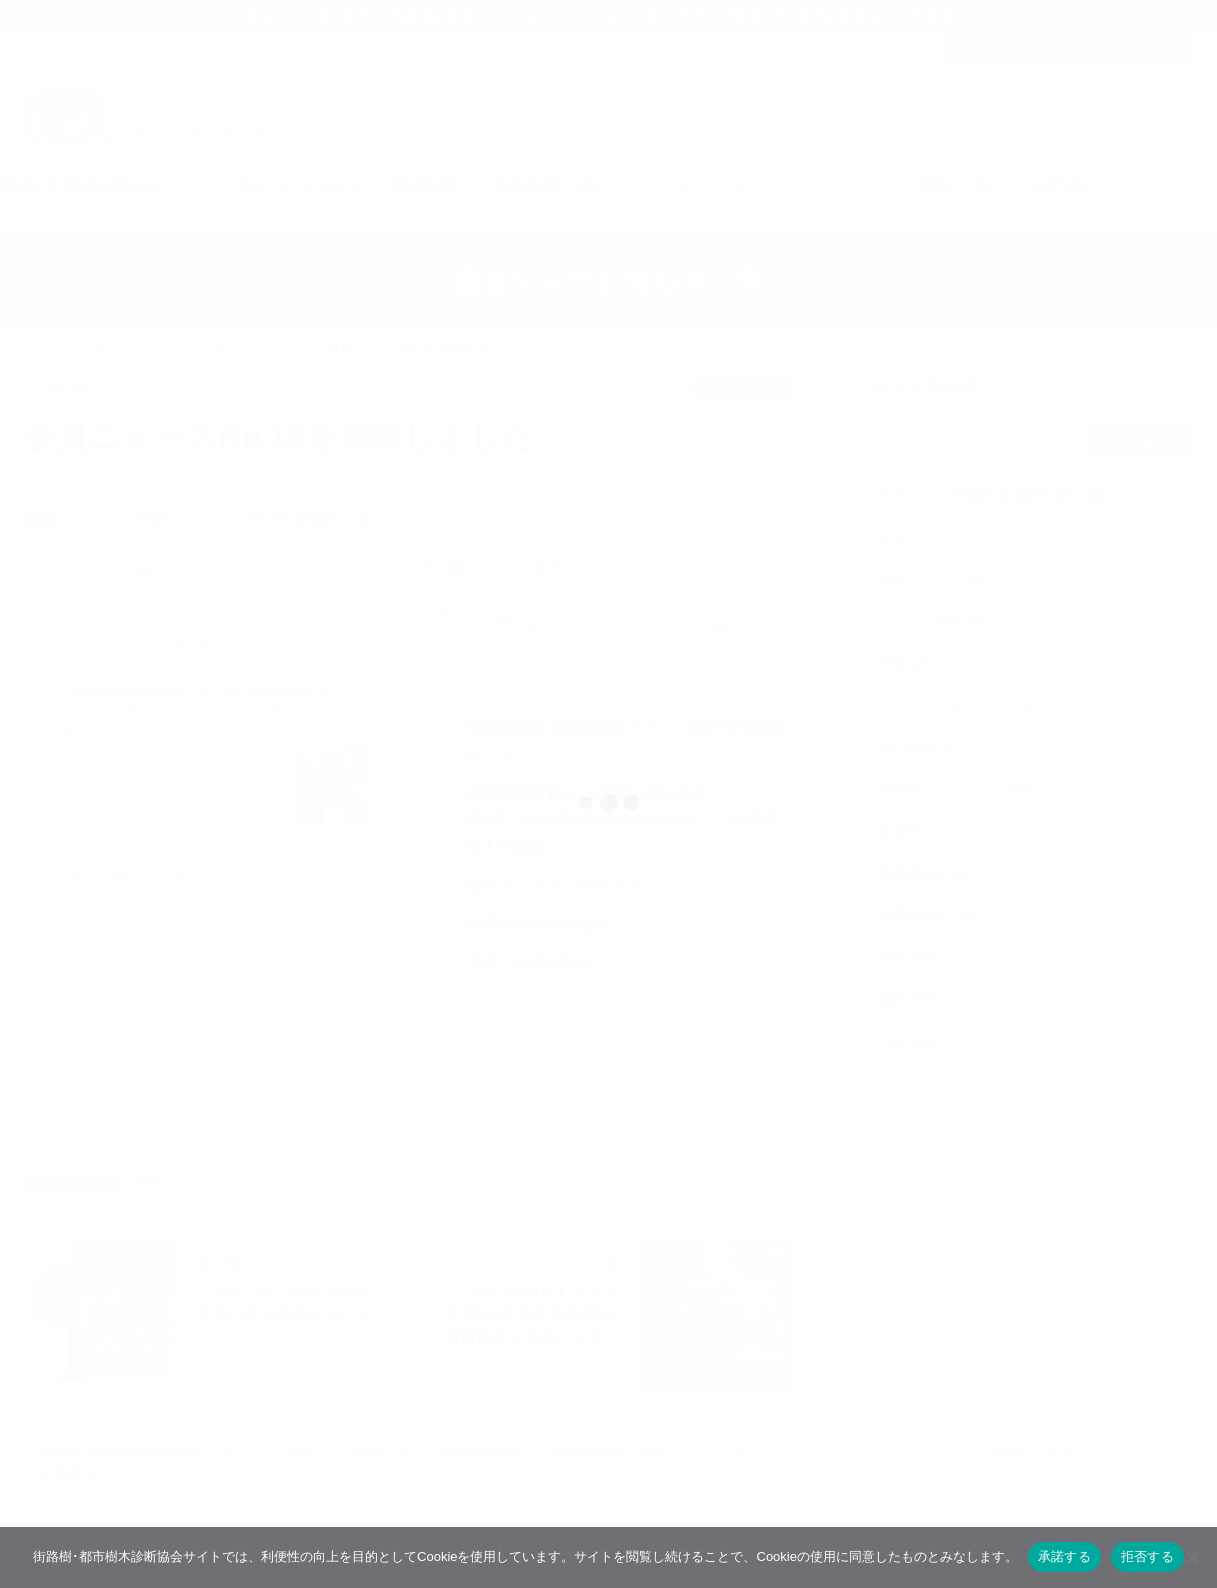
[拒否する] (1192, 1557)
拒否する (1147, 1556)
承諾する (1064, 1556)
